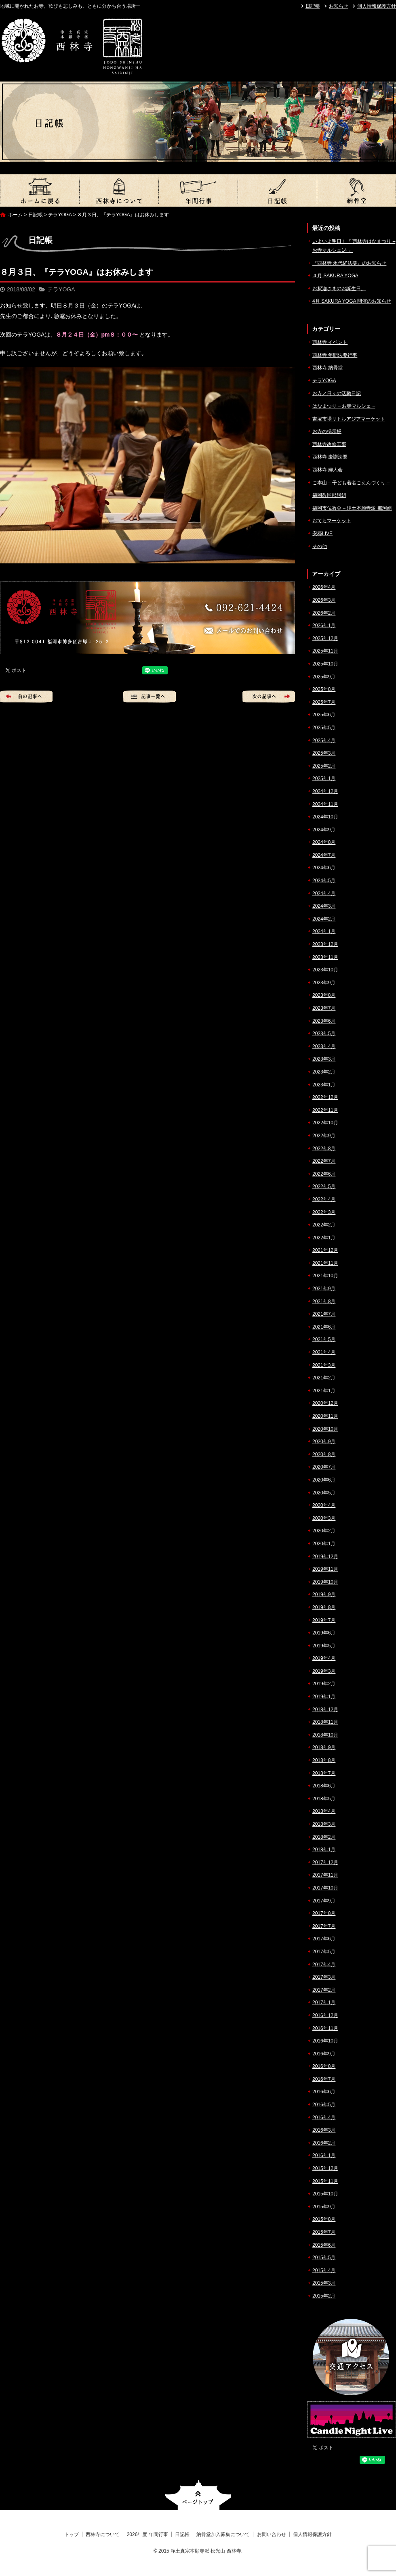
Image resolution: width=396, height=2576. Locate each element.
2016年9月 (323, 2054)
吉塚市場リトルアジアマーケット (348, 419)
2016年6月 (323, 2092)
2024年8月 (323, 842)
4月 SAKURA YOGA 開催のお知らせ (351, 301)
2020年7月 (323, 1467)
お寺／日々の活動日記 (336, 393)
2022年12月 (325, 1097)
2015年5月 (323, 2257)
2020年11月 (325, 1416)
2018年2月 (323, 1837)
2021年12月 (325, 1250)
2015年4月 (323, 2270)
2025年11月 (325, 651)
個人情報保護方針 (376, 6)
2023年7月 (323, 1008)
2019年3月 (323, 1671)
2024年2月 (323, 919)
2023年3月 (323, 1059)
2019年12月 (325, 1556)
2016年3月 (323, 2130)
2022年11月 (325, 1110)
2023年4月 (323, 1046)
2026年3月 (323, 600)
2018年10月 (325, 1735)
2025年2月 (323, 766)
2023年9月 (323, 983)
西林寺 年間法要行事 (334, 355)
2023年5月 (323, 1033)
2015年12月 (325, 2168)
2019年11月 (325, 1569)
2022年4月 (323, 1199)
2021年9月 (323, 1288)
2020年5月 (323, 1493)
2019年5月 (323, 1646)
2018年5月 (323, 1799)
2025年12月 (325, 638)
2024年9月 (323, 830)
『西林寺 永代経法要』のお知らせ (349, 263)
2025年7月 (323, 702)
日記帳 (312, 6)
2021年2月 (323, 1378)
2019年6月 (323, 1633)
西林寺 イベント (330, 342)
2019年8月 (323, 1607)
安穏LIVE (322, 533)
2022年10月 (325, 1123)
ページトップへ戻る (198, 2495)
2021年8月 (323, 1301)
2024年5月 (323, 880)
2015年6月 (323, 2245)
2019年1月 (323, 1696)
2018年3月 (323, 1824)
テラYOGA (60, 215)
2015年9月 (323, 2207)
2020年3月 (323, 1518)
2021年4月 (323, 1352)
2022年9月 (323, 1135)
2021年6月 (323, 1327)
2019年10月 (325, 1582)
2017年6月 (323, 1939)
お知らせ (338, 6)
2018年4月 (323, 1811)
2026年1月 (323, 625)
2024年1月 (323, 931)
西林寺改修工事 (329, 444)
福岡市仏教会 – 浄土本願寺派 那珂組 (352, 508)
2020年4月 (323, 1505)
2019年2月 (323, 1684)
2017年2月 (323, 1990)
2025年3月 (323, 753)
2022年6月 (323, 1174)
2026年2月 (323, 613)
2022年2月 (323, 1225)
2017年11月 (325, 1875)
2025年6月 (323, 715)
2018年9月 (323, 1747)
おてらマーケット (331, 520)
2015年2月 (323, 2296)
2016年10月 (325, 2041)
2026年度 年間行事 (198, 190)
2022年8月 (323, 1148)
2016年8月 (323, 2066)
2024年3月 (323, 906)
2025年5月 (323, 727)
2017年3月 (323, 1977)
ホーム (15, 215)
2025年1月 (323, 778)
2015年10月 (325, 2194)
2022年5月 (323, 1186)
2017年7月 (323, 1926)
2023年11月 (325, 957)
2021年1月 (323, 1391)
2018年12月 (325, 1709)
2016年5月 (323, 2104)
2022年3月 (323, 1212)
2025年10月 (325, 664)
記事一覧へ (149, 697)
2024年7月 (323, 855)
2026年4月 (323, 587)
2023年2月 (323, 1072)
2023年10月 (325, 970)
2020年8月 (323, 1454)
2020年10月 (325, 1429)
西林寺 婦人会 (327, 470)
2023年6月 (323, 1021)
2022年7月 (323, 1161)
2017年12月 (325, 1862)
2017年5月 (323, 1951)
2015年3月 (323, 2283)
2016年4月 (323, 2117)
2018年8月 (323, 1760)
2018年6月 (323, 1786)
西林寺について (118, 190)
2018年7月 (323, 1773)
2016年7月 (323, 2079)
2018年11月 (325, 1722)
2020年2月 (323, 1531)
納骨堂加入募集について (356, 190)
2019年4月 (323, 1658)
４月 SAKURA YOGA (335, 275)
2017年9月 (323, 1901)
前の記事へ (26, 697)
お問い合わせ (271, 2534)
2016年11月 (325, 2028)
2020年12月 (325, 1403)
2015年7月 (323, 2232)
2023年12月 (325, 944)
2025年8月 (323, 689)
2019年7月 (323, 1620)
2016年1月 (323, 2155)
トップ (39, 190)
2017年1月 (323, 2002)
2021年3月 (323, 1365)
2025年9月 (323, 677)
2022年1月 (323, 1238)
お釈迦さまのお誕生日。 (339, 288)
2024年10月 (325, 817)
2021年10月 (325, 1276)
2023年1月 (323, 1085)
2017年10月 (325, 1888)
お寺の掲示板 (326, 431)
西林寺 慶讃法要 (330, 457)
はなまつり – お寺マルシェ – (343, 406)
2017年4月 (323, 1964)
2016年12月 (325, 2015)
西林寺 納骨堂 (327, 367)
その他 (319, 546)
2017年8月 (323, 1913)
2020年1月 (323, 1543)
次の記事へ (268, 697)
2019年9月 (323, 1594)
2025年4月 (323, 740)
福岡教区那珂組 (329, 495)
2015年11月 (325, 2181)
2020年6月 (323, 1480)
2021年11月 (325, 1263)
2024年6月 (323, 868)
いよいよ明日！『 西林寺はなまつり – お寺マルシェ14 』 (353, 246)
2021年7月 (323, 1314)
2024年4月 (323, 893)
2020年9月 (323, 1441)
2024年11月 (325, 804)
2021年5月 (323, 1339)
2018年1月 (323, 1849)
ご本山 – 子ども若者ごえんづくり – (351, 482)
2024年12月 (325, 791)
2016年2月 (323, 2143)
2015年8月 (323, 2219)
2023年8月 (323, 995)
